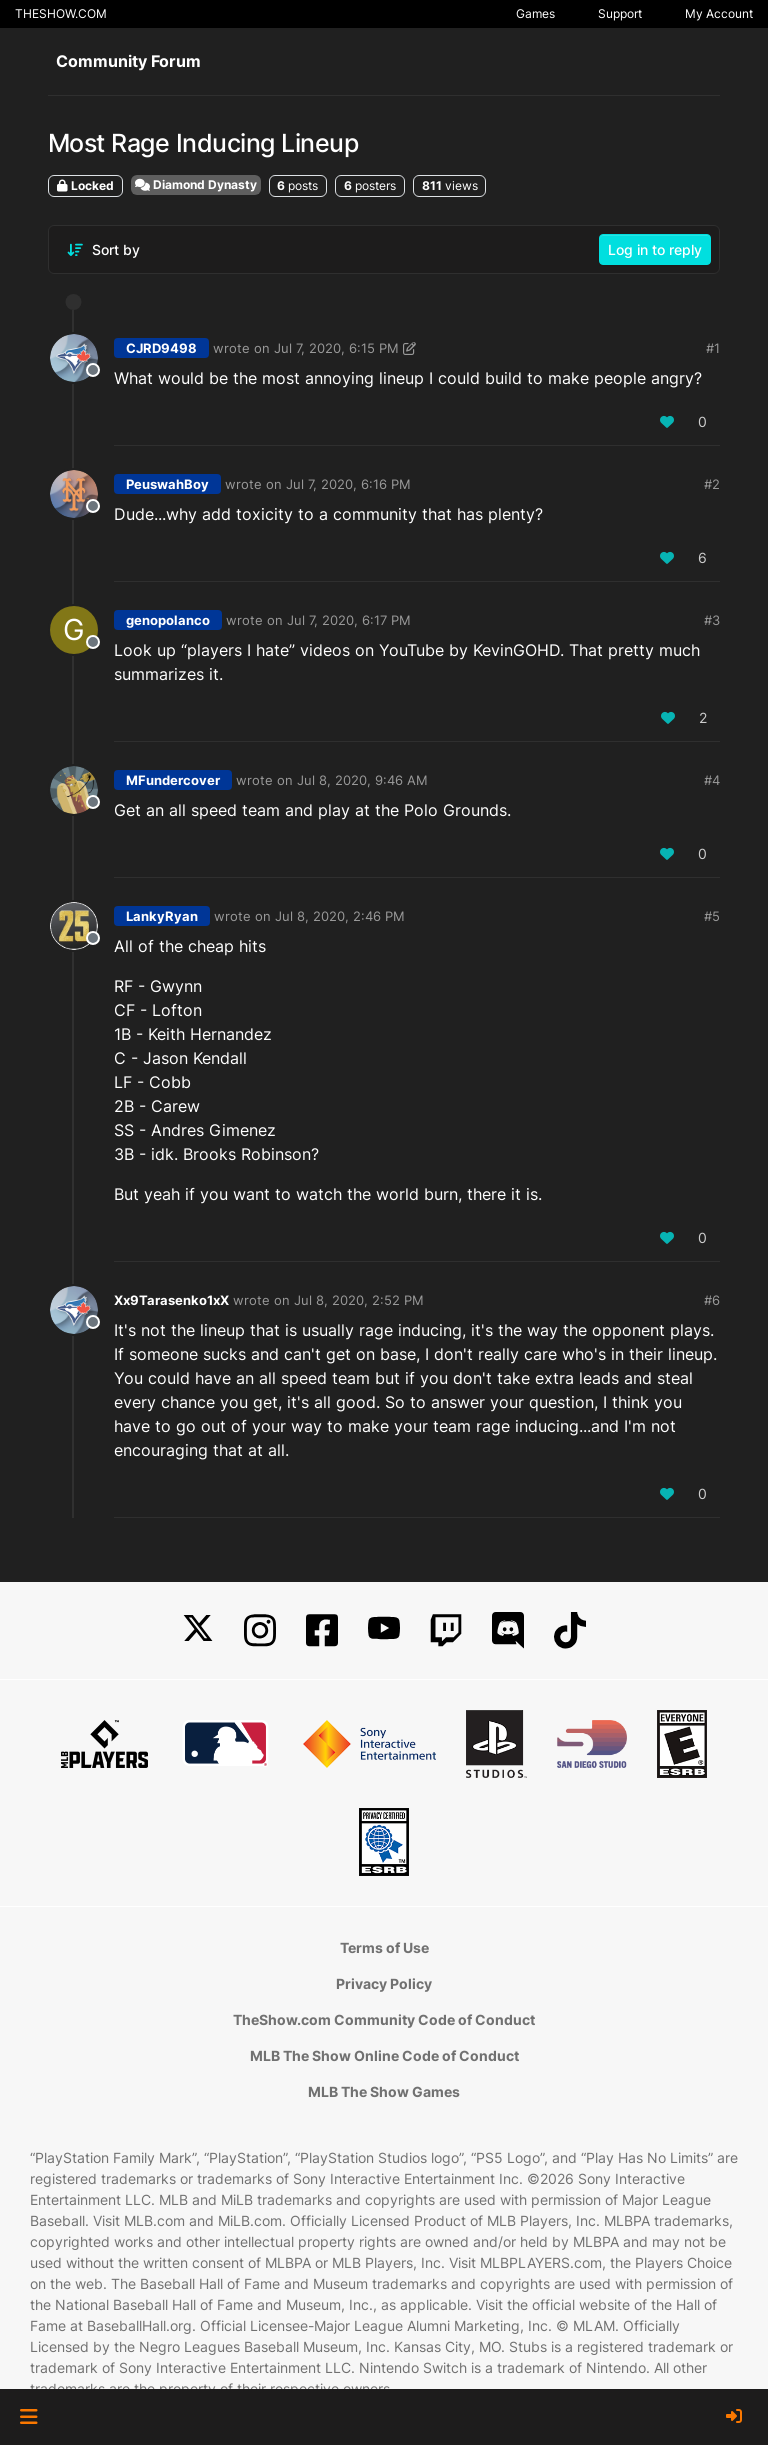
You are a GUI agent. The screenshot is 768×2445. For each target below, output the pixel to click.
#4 (712, 780)
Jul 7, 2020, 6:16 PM (348, 484)
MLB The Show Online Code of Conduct (384, 2055)
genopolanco (168, 620)
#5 (712, 916)
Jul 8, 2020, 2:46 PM (340, 916)
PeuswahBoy (167, 484)
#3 (712, 620)
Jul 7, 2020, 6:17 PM (349, 620)
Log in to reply (655, 249)
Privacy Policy (384, 1983)
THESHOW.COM (61, 13)
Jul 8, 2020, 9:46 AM (362, 780)
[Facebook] (322, 1630)
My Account (719, 13)
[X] (198, 1630)
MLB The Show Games (384, 2091)
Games (535, 13)
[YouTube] (384, 1630)
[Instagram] (260, 1630)
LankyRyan (162, 916)
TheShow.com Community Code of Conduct (384, 2019)
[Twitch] (446, 1630)
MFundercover (173, 780)
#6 (712, 1300)
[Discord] (508, 1630)
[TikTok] (570, 1630)
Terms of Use (384, 1947)
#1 (713, 348)
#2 (712, 484)
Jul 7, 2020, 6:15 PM (336, 348)
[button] (28, 2417)
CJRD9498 (161, 348)
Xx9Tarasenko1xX (171, 1300)
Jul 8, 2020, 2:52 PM (359, 1300)
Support (620, 13)
